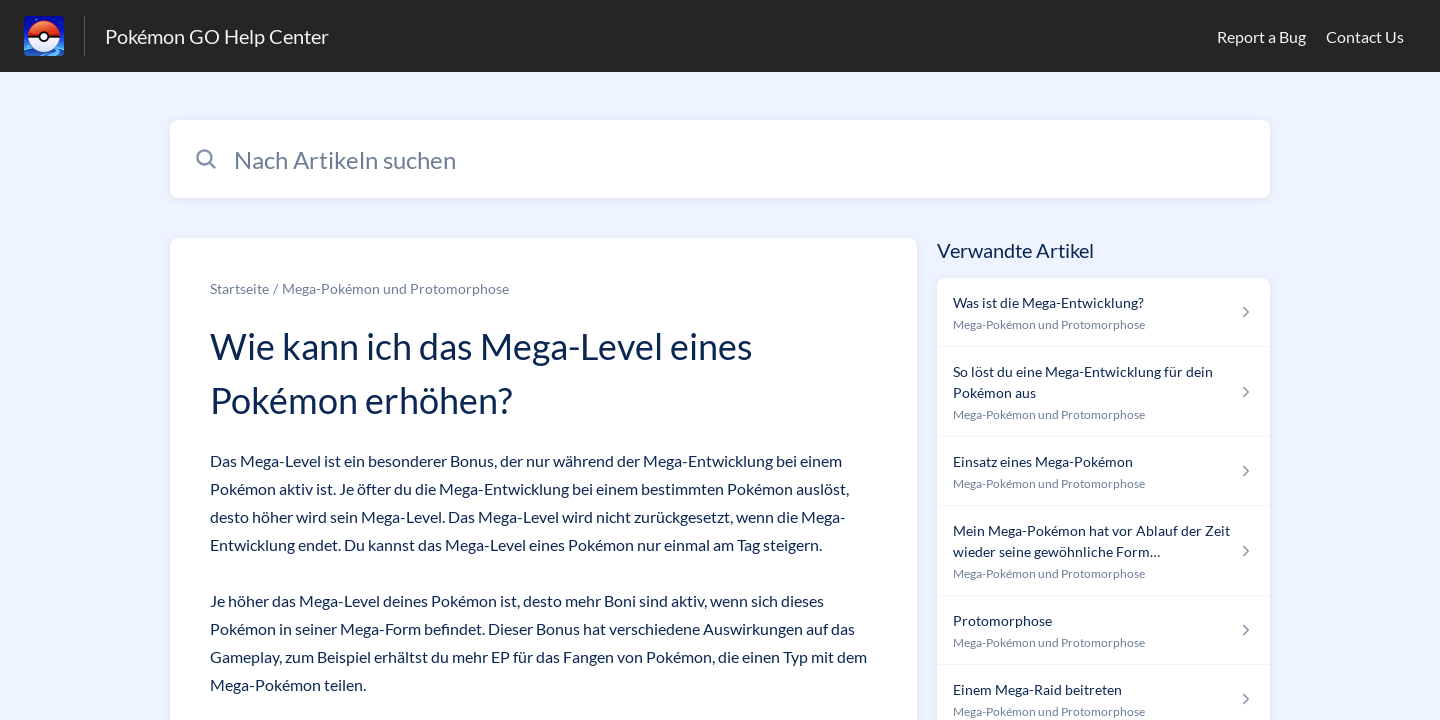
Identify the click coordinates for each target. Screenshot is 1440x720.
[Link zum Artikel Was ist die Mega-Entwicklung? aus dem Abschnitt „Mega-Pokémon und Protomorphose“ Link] (1103, 312)
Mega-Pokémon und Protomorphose (395, 288)
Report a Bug (1261, 36)
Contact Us (1365, 36)
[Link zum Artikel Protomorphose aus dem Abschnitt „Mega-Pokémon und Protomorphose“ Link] (1103, 630)
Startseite (239, 288)
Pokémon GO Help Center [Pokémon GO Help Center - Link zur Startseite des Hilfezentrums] (217, 36)
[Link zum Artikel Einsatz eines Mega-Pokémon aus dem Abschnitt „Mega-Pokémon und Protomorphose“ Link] (1103, 471)
